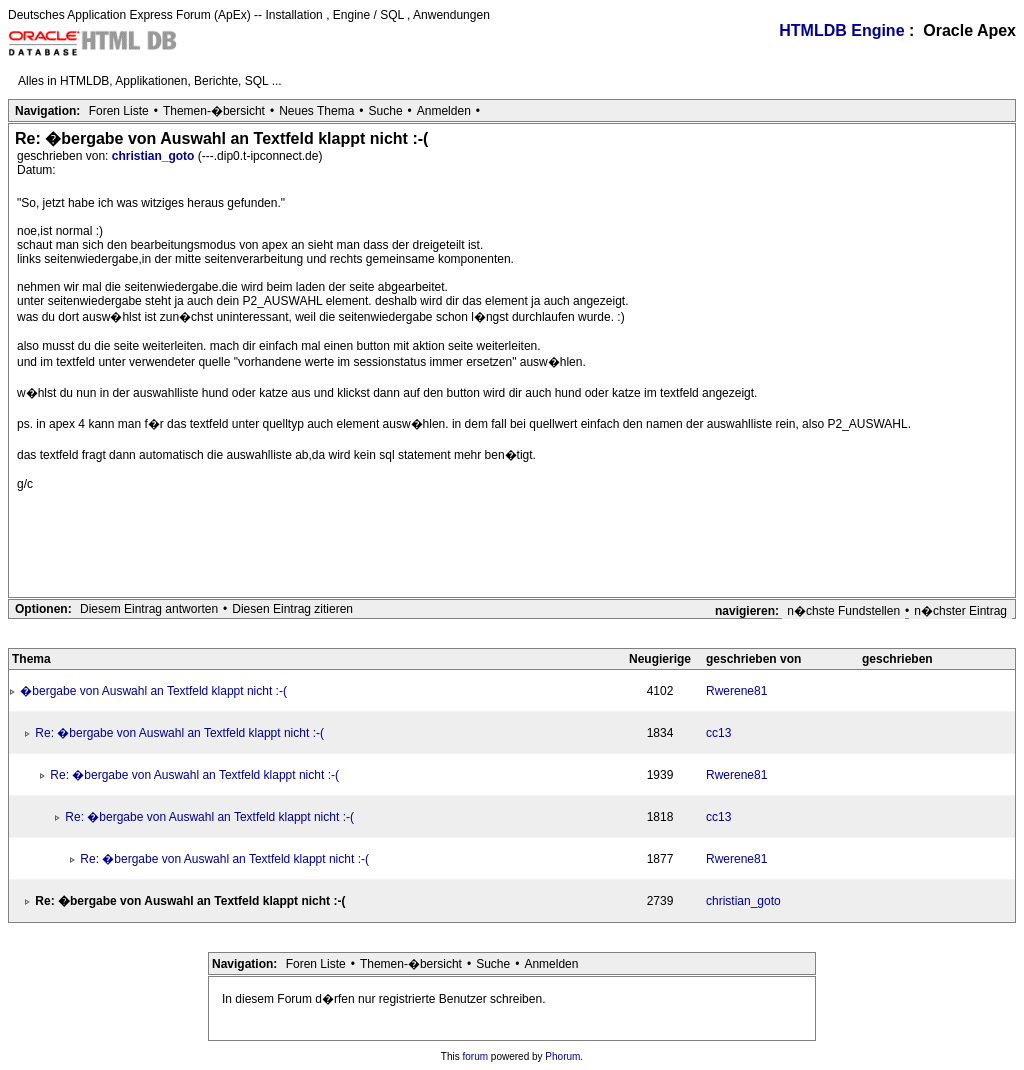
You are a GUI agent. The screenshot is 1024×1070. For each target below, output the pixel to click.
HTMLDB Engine (841, 30)
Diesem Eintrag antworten (149, 609)
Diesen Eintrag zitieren (292, 609)
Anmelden (444, 111)
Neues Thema (316, 111)
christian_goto (155, 156)
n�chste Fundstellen (843, 611)
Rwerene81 (736, 691)
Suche (386, 111)
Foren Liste (119, 111)
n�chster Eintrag (960, 611)
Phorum (562, 1056)
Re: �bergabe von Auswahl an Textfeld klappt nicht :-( (179, 733)
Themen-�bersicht (214, 111)
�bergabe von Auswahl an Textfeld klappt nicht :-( (153, 691)
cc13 (718, 733)
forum (476, 1056)
